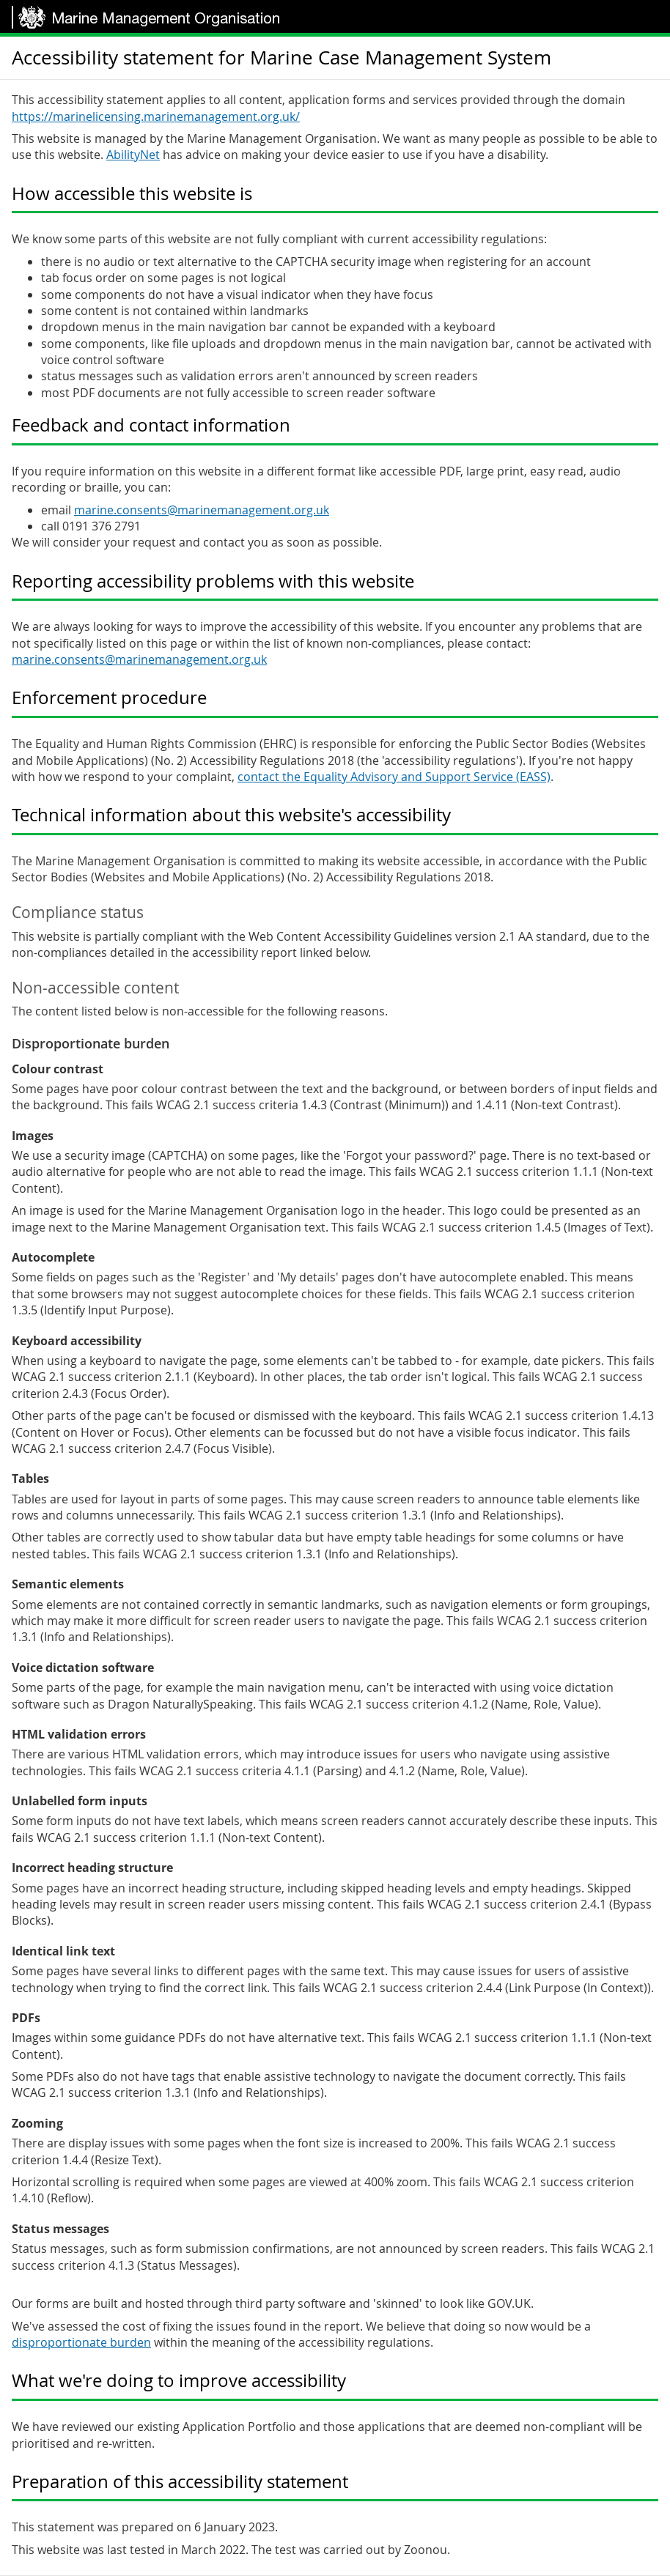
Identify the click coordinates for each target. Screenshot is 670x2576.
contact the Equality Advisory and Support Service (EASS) (394, 777)
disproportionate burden (81, 2342)
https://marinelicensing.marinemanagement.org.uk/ (156, 116)
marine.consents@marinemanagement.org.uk (201, 510)
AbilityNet (133, 155)
